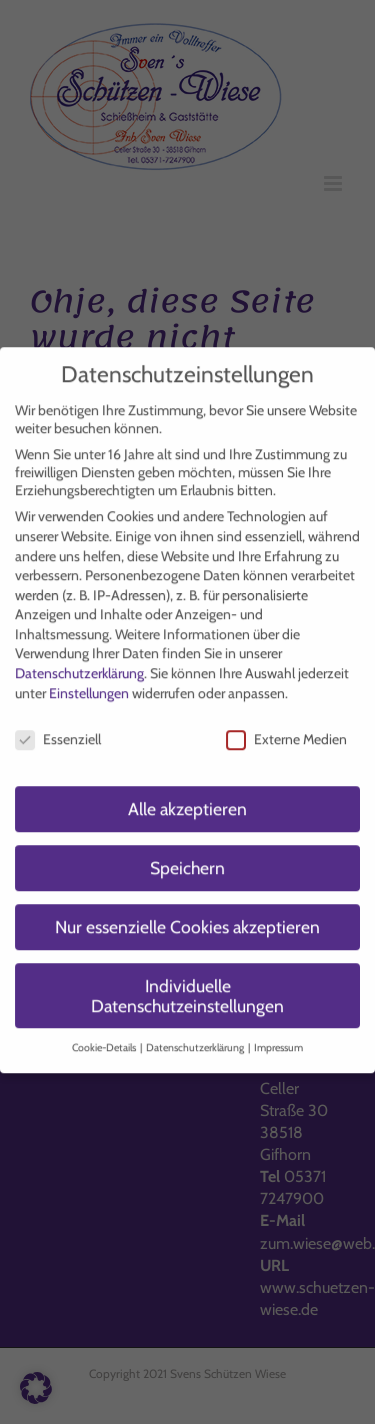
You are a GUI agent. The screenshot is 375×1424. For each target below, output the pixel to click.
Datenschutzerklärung (79, 665)
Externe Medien (286, 731)
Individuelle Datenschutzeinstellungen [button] (187, 987)
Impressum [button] (278, 1040)
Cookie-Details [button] (105, 1040)
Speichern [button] (187, 859)
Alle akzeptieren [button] (187, 801)
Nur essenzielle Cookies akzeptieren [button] (187, 918)
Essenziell (58, 731)
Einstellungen (89, 685)
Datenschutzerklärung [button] (196, 1040)
